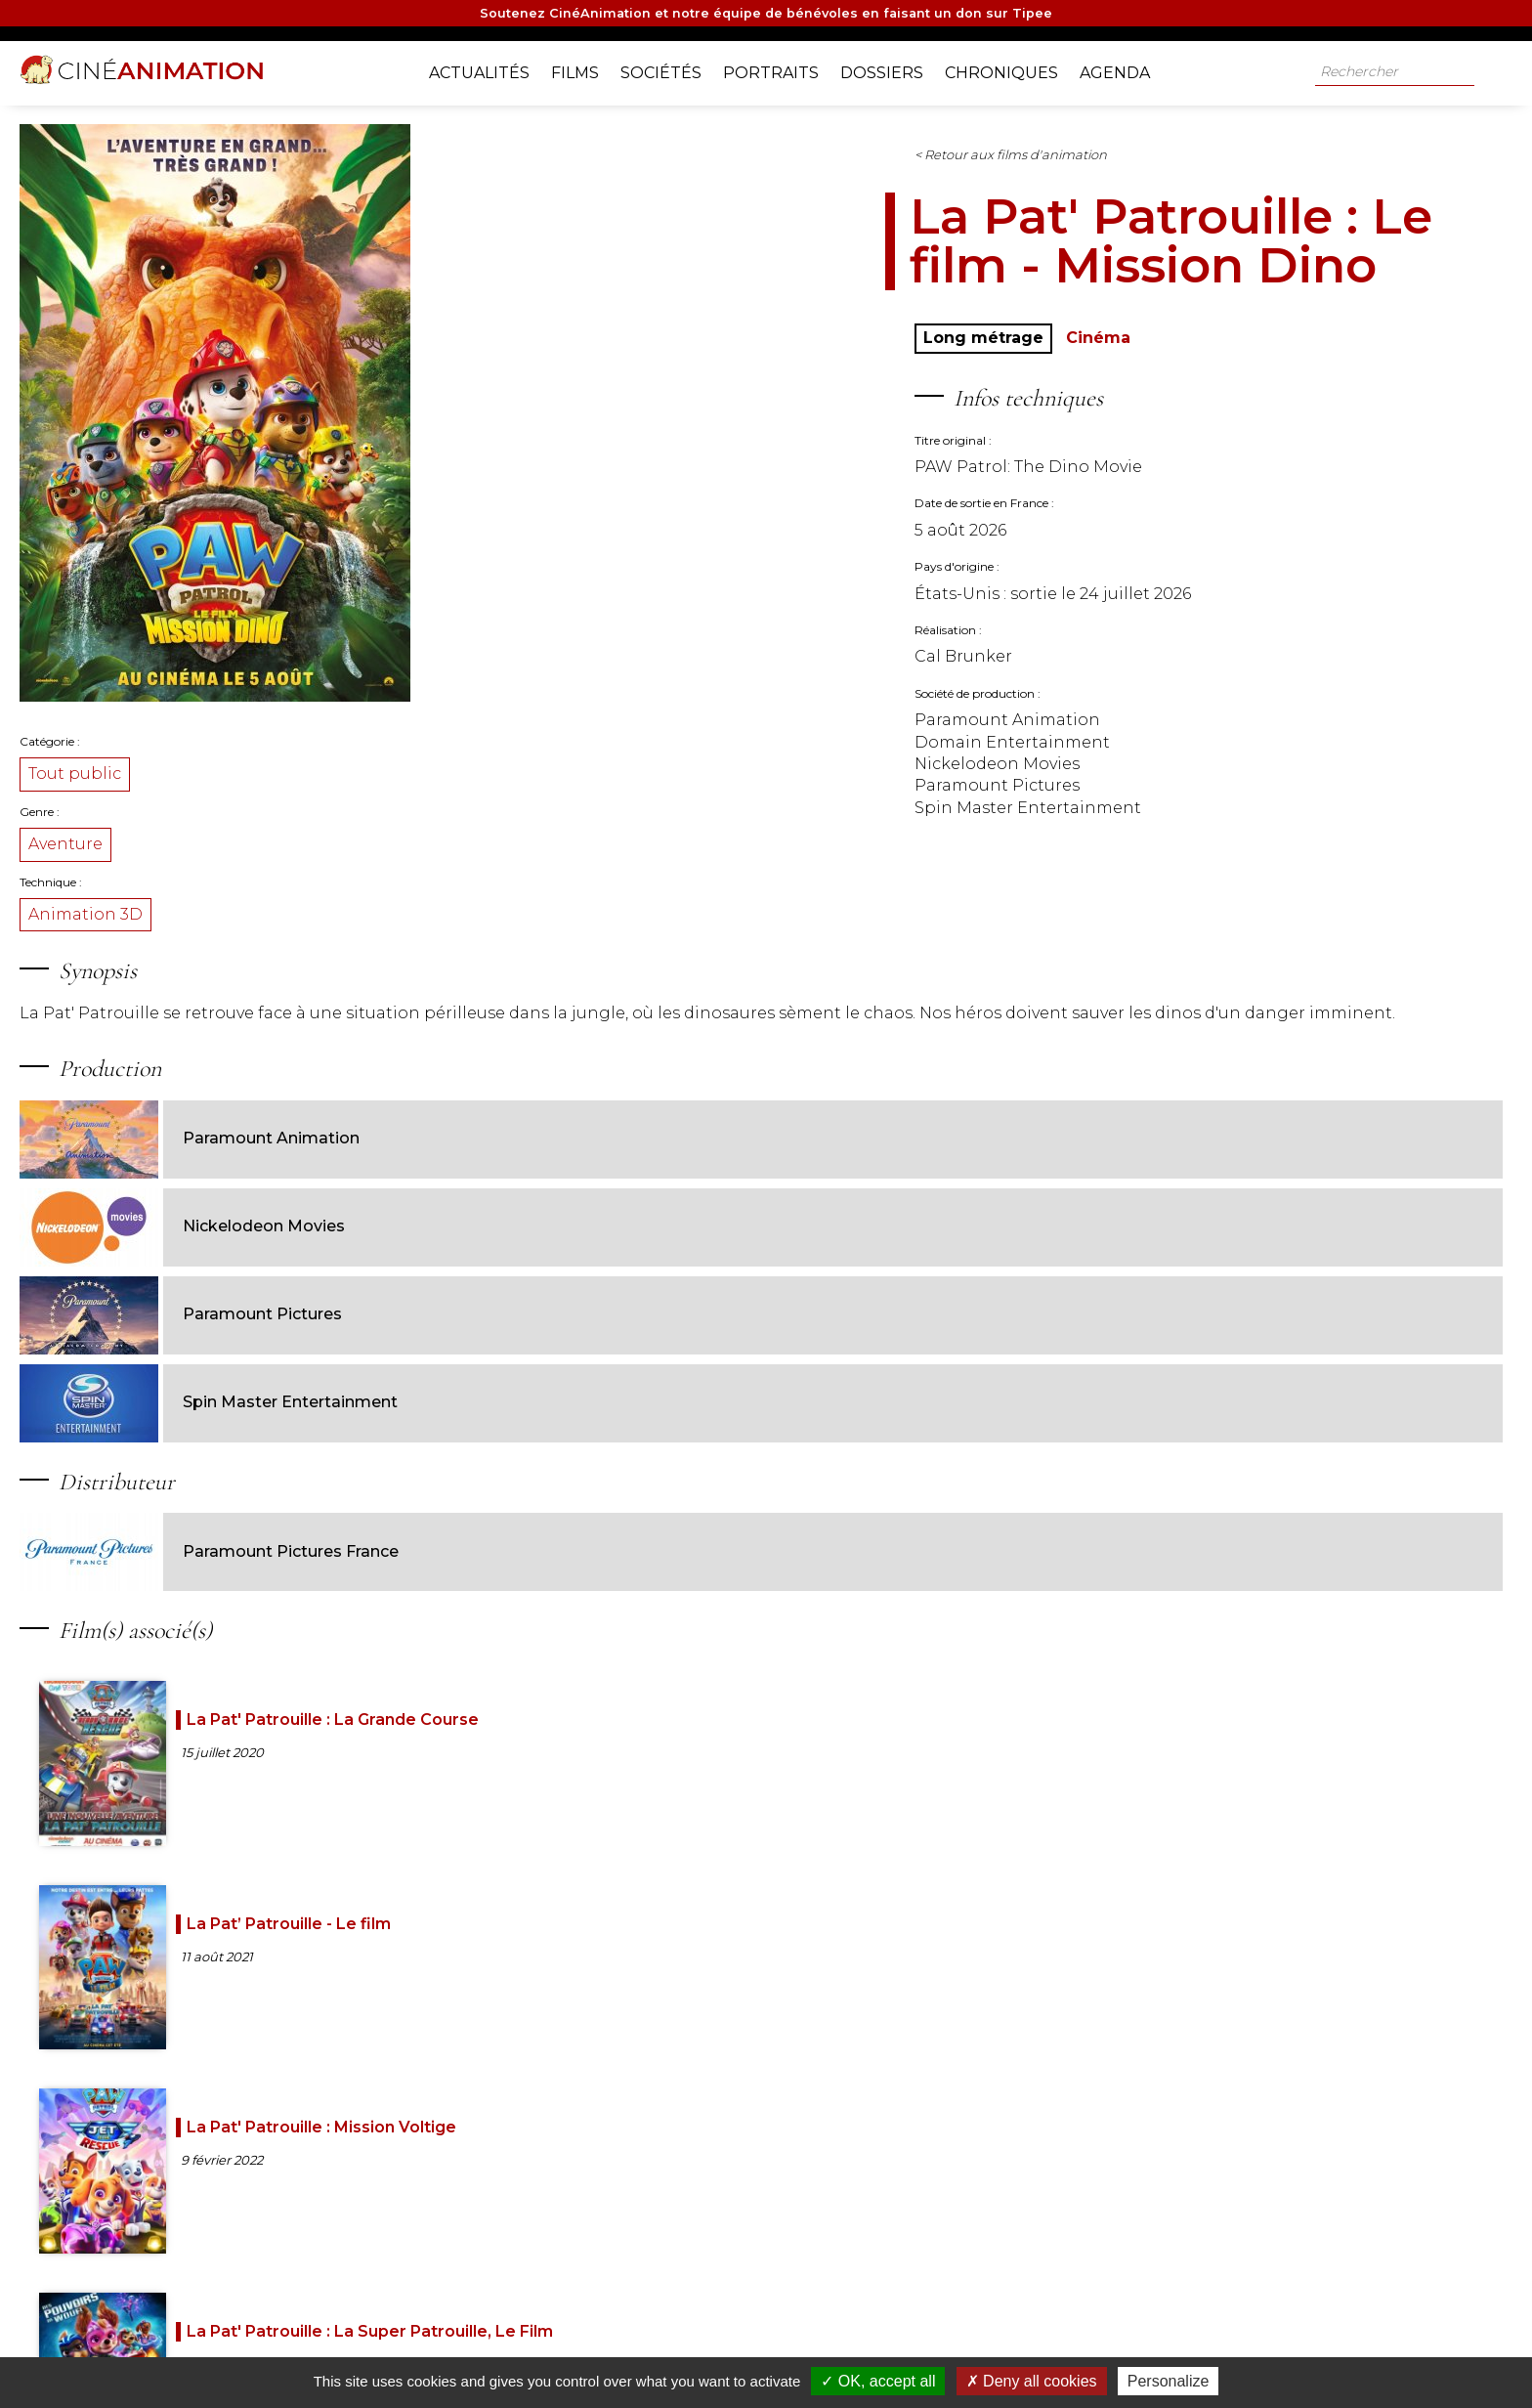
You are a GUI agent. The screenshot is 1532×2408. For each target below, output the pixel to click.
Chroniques (1016, 69)
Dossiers (896, 69)
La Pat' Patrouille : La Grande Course (532, 1593)
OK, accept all (878, 2381)
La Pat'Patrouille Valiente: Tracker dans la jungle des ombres (827, 2030)
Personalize (1169, 2381)
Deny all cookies (1031, 2381)
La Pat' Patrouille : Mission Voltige (1135, 1593)
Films (590, 69)
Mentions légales (1151, 2348)
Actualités (494, 69)
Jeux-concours (833, 2348)
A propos (361, 2348)
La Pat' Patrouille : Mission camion (815, 1806)
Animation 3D (380, 932)
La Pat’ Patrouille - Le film (828, 1593)
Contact (923, 2348)
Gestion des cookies (1025, 2348)
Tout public (369, 791)
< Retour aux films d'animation (831, 172)
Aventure (360, 861)
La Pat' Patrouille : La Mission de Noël (1128, 1806)
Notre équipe (448, 2348)
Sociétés (675, 69)
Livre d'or (741, 2348)
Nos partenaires (554, 2348)
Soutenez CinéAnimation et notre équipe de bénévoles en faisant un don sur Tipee (766, 16)
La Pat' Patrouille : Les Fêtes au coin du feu (531, 2010)
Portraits (785, 69)
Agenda (1129, 69)
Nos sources (656, 2348)
